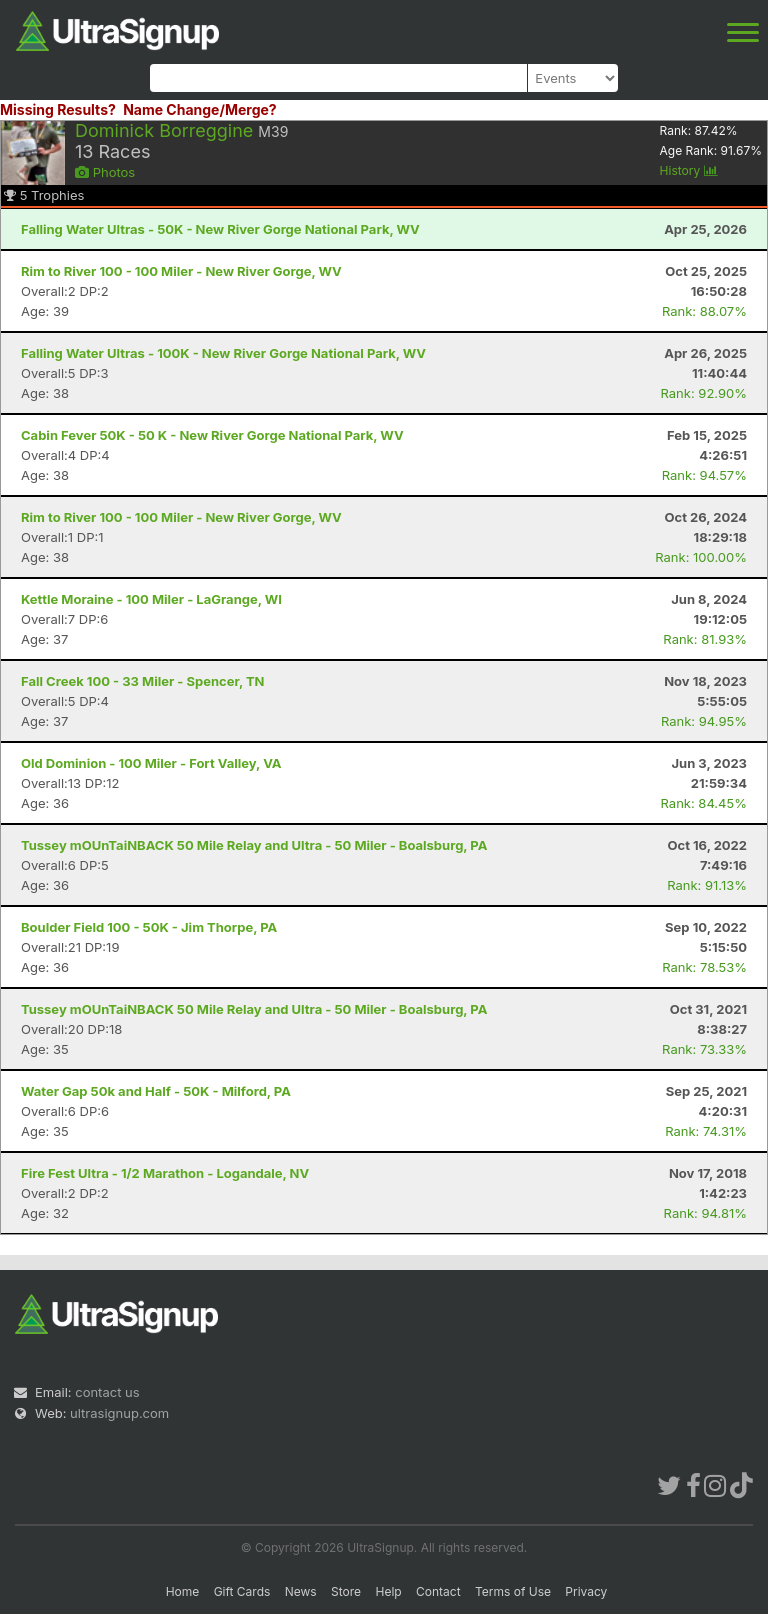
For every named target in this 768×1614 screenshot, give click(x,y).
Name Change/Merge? (200, 109)
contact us (107, 1392)
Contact (438, 1591)
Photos (105, 172)
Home (183, 1591)
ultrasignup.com (119, 1413)
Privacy (586, 1591)
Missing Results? (58, 109)
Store (346, 1591)
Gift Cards (242, 1591)
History (689, 170)
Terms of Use (513, 1591)
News (301, 1591)
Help (388, 1591)
